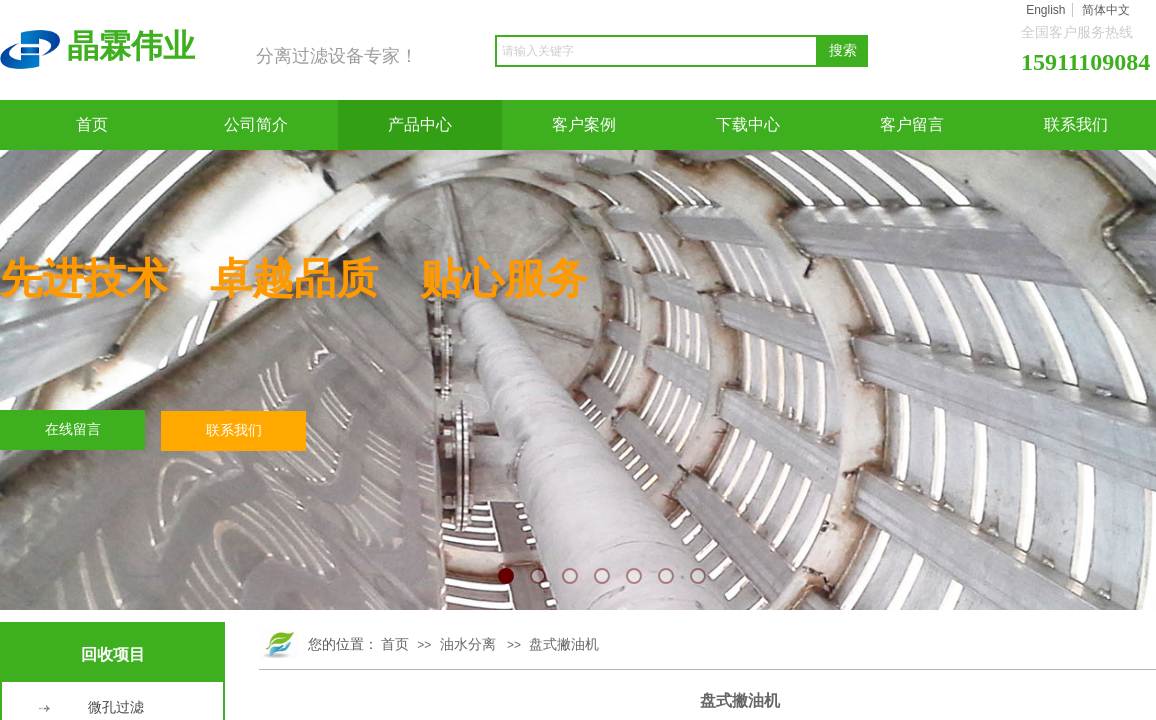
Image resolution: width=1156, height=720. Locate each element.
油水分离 (468, 644)
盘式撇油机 (564, 644)
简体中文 (1106, 10)
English (1045, 10)
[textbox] (656, 51)
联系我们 (1076, 124)
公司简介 (256, 124)
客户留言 (912, 124)
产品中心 (420, 124)
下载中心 (748, 124)
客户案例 (584, 124)
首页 (92, 124)
